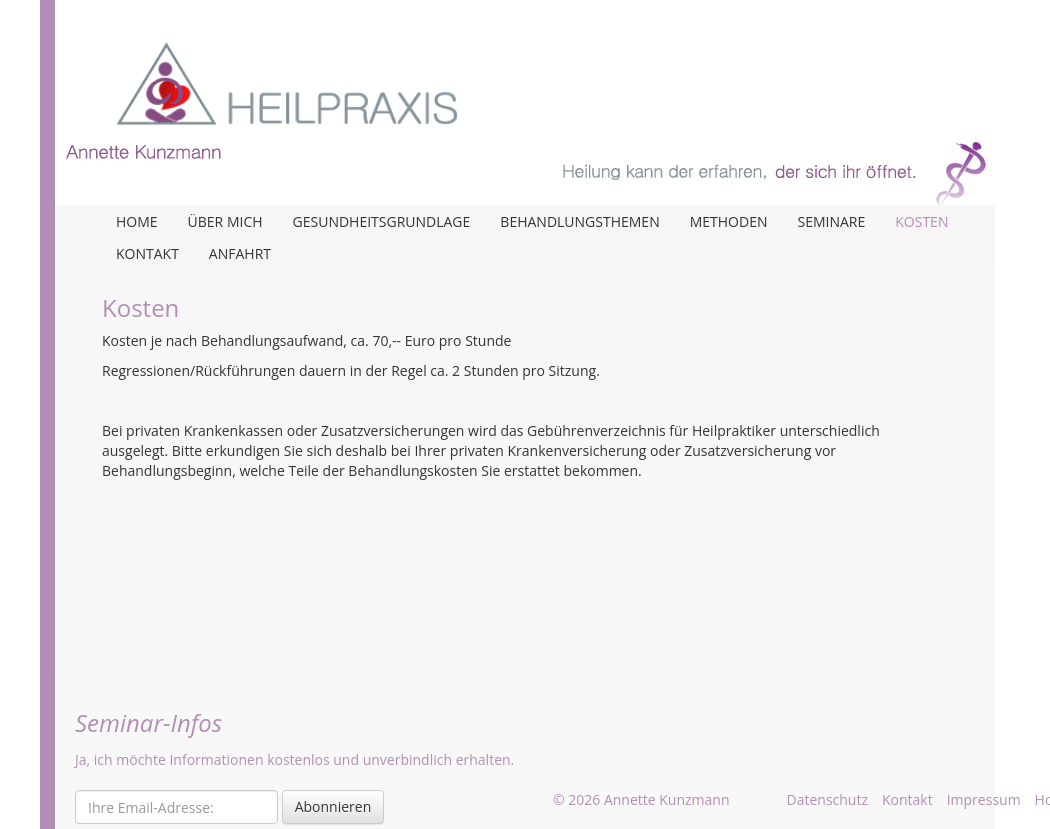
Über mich (225, 221)
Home (137, 221)
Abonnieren (333, 806)
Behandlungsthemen (579, 221)
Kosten (921, 221)
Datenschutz (827, 799)
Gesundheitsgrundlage (382, 221)
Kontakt (147, 253)
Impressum (984, 799)
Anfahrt (240, 253)
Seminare (831, 221)
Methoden (729, 221)
